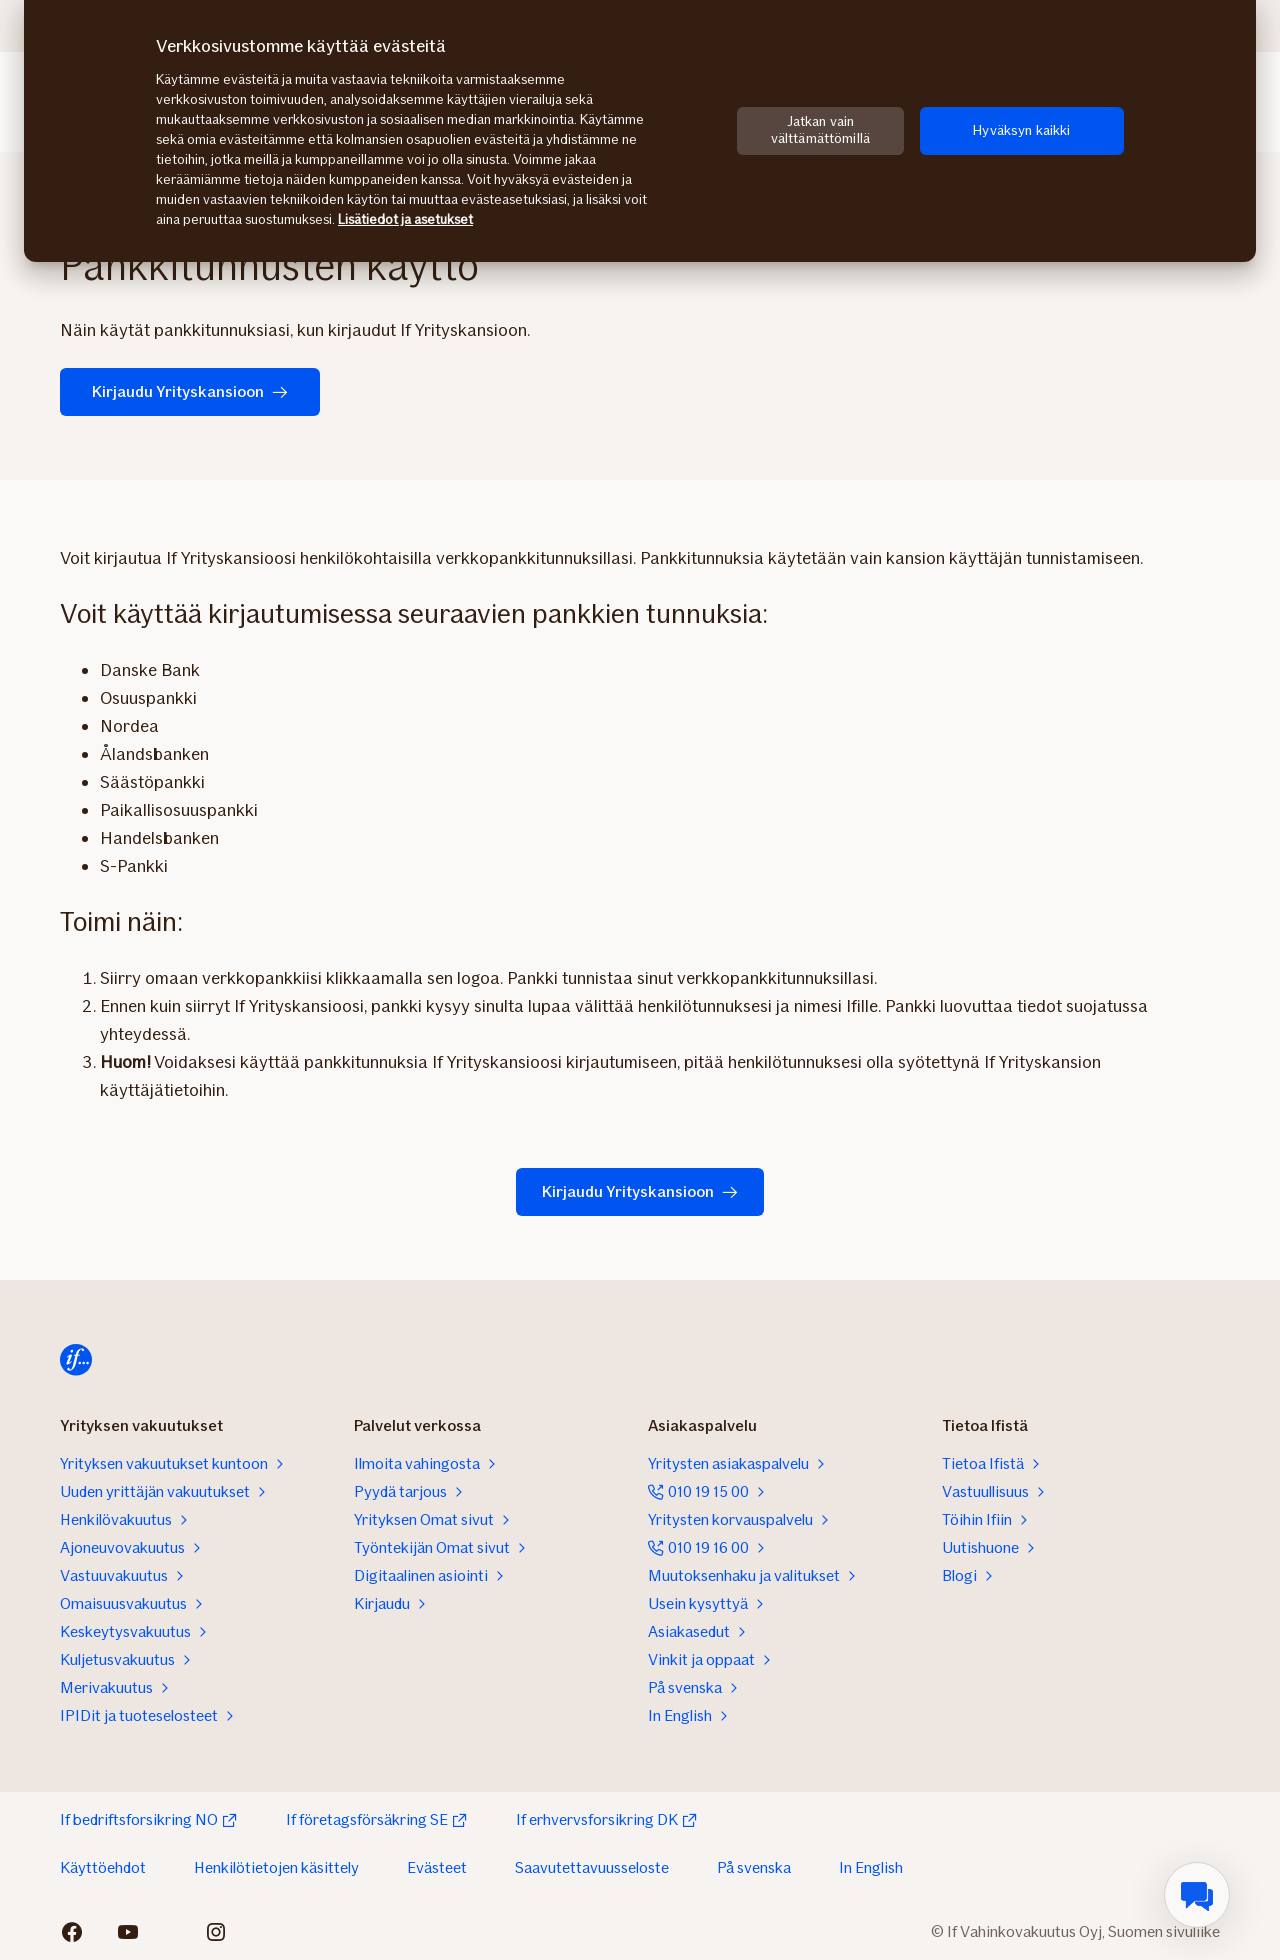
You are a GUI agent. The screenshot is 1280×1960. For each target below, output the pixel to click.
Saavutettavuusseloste (592, 1867)
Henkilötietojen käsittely (276, 1867)
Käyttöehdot (103, 1867)
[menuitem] (1197, 1895)
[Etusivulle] (76, 1360)
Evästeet (437, 1867)
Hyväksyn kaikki (1021, 130)
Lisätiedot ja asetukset (405, 219)
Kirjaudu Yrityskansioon (190, 391)
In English (871, 1867)
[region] (640, 131)
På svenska (754, 1867)
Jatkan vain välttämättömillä (820, 130)
